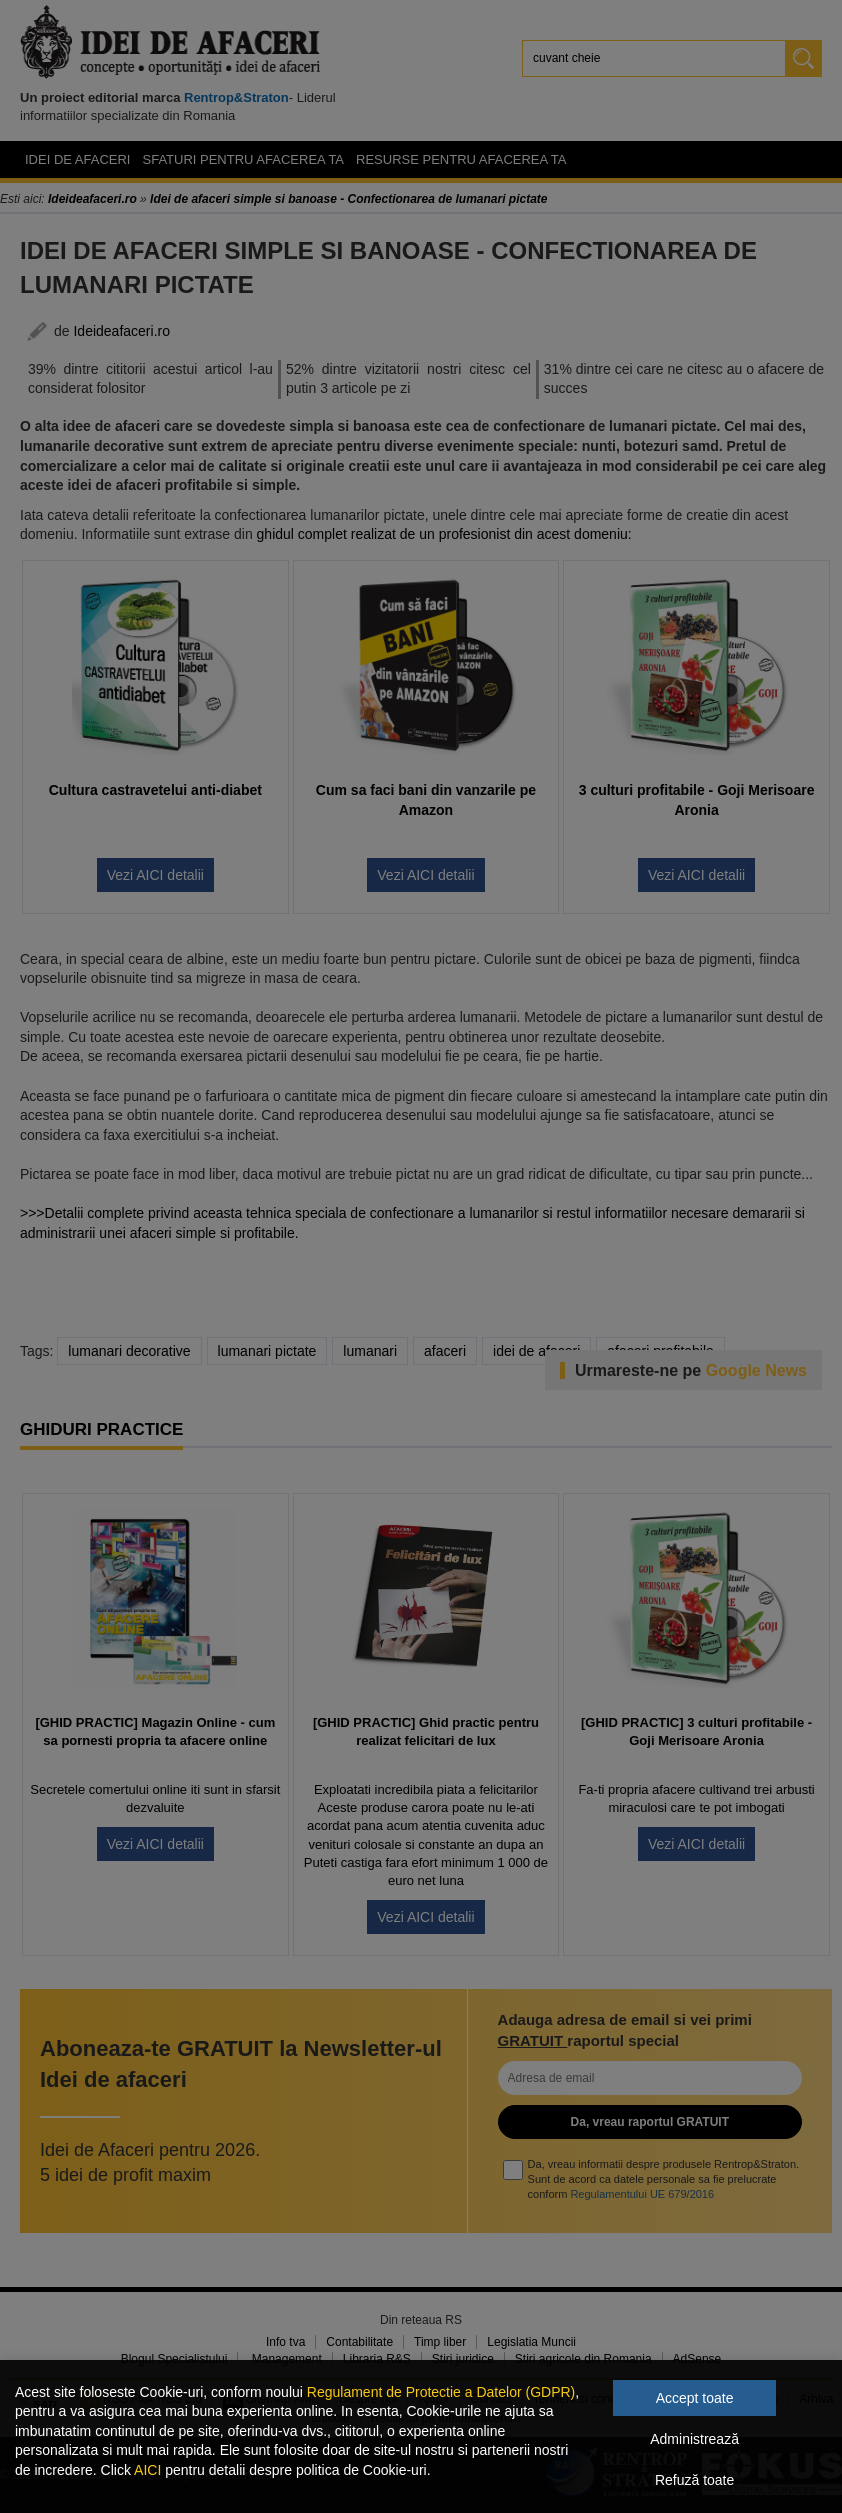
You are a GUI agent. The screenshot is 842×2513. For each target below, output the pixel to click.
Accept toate (695, 2398)
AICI (147, 2470)
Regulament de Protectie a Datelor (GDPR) (441, 2392)
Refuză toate (694, 2480)
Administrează (694, 2439)
